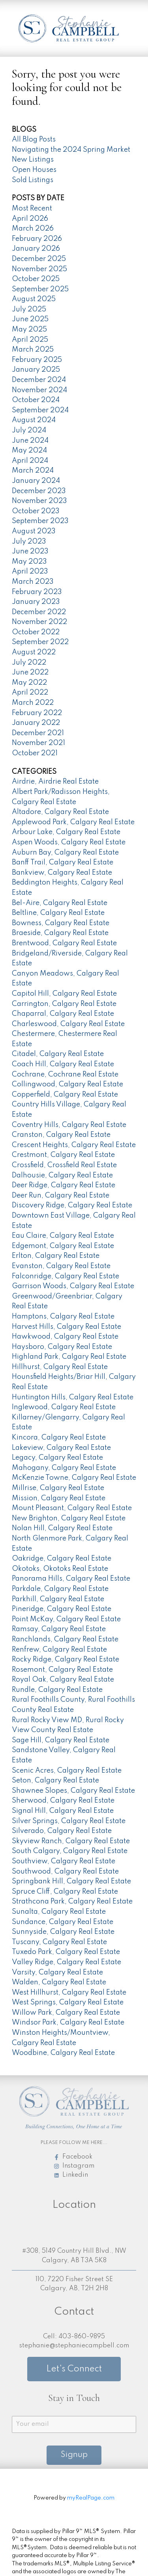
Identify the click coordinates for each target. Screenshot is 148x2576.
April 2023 (30, 571)
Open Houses (34, 169)
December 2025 (39, 259)
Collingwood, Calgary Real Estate (67, 1084)
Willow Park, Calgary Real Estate (66, 2012)
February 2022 (37, 713)
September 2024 (40, 410)
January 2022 (36, 722)
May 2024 (29, 450)
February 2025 (37, 359)
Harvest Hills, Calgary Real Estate (66, 1326)
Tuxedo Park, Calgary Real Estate (66, 1952)
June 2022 (30, 672)
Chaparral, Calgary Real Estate (63, 1013)
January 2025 (36, 369)
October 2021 (35, 753)
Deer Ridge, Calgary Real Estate (63, 1185)
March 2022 (33, 702)
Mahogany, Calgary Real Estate (64, 1467)
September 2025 (40, 289)
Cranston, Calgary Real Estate (61, 1134)
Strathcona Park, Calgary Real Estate (72, 1901)
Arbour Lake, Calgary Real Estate (66, 832)
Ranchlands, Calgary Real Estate (65, 1639)
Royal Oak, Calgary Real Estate (63, 1679)
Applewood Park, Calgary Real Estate (73, 822)
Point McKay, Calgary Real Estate (66, 1619)
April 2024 (30, 460)
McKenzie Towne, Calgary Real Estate (74, 1477)
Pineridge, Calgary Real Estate (61, 1609)
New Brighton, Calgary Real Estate (69, 1518)
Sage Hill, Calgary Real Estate (60, 1740)
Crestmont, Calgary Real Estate (63, 1155)
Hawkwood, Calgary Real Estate (65, 1336)
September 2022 (40, 642)
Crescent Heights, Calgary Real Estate (74, 1145)
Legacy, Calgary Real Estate (57, 1457)
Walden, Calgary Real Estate (59, 1982)
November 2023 (39, 501)
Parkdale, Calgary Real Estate (60, 1589)
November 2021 (38, 743)
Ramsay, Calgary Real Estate (59, 1629)
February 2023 (37, 592)
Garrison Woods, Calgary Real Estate (73, 1286)
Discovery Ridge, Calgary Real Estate (72, 1205)
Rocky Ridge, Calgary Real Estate (65, 1659)
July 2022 (29, 662)
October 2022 (36, 632)
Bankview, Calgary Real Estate (62, 872)
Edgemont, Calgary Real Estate (63, 1246)
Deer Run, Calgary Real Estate (60, 1195)
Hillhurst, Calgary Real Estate (60, 1367)
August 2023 (34, 531)
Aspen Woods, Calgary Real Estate (69, 842)
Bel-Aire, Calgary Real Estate (59, 903)
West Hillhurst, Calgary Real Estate (69, 1992)
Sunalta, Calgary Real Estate (59, 1911)
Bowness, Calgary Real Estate (60, 923)
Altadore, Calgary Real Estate (60, 812)
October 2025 (36, 279)
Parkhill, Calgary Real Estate (58, 1599)
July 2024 (29, 430)
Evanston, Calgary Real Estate (61, 1266)
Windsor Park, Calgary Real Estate (68, 2022)
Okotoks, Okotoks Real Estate (60, 1568)
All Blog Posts (34, 139)
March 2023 (33, 581)
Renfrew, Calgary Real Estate (59, 1649)
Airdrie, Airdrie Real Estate (55, 781)
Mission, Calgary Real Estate (58, 1498)
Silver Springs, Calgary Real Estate (69, 1821)
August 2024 (34, 420)
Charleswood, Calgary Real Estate (68, 1024)
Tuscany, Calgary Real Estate (59, 1942)
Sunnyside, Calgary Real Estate (63, 1931)
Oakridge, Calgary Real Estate (61, 1558)
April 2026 (30, 218)
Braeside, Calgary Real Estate (60, 933)
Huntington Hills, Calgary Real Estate (72, 1397)
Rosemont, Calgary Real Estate (62, 1669)
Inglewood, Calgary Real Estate (64, 1407)
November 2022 (39, 622)
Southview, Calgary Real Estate (63, 1861)
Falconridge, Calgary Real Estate (65, 1276)
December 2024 (39, 380)
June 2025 (30, 319)
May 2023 (29, 561)
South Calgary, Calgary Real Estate (69, 1851)
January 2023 (36, 601)
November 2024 (39, 390)
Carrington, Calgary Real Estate (64, 1004)
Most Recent (32, 208)
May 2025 (29, 329)
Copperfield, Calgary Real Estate (65, 1094)
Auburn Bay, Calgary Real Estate (65, 852)
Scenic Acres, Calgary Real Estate (67, 1770)
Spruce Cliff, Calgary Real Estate (65, 1891)
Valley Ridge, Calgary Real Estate (66, 1962)
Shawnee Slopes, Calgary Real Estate (73, 1790)
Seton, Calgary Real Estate (55, 1780)
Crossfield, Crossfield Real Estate (64, 1165)
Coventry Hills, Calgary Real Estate (69, 1125)
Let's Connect (74, 2369)
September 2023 (40, 521)
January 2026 (36, 248)
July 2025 (29, 309)
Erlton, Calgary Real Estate (55, 1255)
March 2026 (33, 228)
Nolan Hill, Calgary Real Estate (62, 1528)
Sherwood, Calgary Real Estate (63, 1800)
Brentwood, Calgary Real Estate (64, 943)
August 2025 (34, 299)
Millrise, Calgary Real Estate (58, 1488)
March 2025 (33, 349)
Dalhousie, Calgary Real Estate (62, 1175)
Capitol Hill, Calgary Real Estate (64, 993)
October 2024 (36, 400)
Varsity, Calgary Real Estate (57, 1972)
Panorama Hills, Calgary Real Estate (71, 1578)
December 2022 (39, 612)
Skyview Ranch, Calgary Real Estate (71, 1841)
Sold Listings (32, 180)
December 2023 (39, 491)
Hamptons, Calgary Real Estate (63, 1316)
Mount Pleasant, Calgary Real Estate (72, 1508)
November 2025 (39, 269)
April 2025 (30, 339)
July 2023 (29, 541)
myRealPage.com (90, 2498)
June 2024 (30, 440)
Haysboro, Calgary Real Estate (62, 1346)
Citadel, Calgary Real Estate (58, 1054)
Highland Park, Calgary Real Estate (69, 1356)
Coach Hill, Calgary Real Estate (63, 1064)
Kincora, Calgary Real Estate (59, 1437)
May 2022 (29, 682)
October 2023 (36, 511)
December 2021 (38, 733)
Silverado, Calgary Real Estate (62, 1831)
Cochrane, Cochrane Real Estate (65, 1074)
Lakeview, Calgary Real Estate (61, 1447)
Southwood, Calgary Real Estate (65, 1871)
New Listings (33, 159)
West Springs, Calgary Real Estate (68, 2002)
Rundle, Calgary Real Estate (57, 1689)
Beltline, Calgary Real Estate (58, 912)
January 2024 (36, 480)
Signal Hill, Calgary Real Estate (63, 1810)
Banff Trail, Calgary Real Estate (62, 862)
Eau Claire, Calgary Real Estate (63, 1235)
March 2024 (33, 470)
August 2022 (34, 652)
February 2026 (37, 238)
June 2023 (30, 551)
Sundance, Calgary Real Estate (62, 1922)
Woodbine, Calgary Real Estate (63, 2052)
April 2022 (30, 692)
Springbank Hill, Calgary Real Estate (71, 1881)
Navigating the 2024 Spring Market (71, 149)
